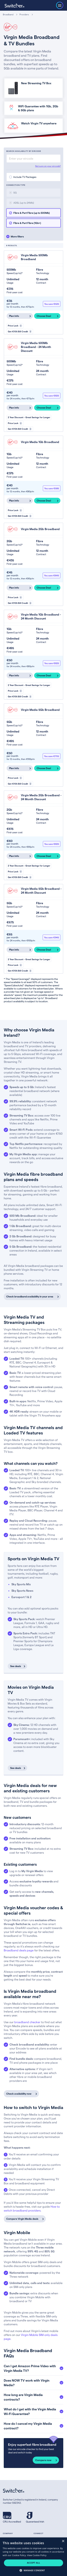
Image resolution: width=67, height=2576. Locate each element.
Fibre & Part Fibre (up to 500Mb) (31, 212)
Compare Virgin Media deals (22, 2218)
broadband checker (27, 2022)
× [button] (63, 2541)
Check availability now (18, 2093)
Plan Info (14, 315)
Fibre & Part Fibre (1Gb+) (27, 222)
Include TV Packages (24, 176)
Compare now (43, 2460)
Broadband (8, 14)
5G (15, 192)
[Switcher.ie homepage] (14, 5)
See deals (15, 1666)
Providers (24, 14)
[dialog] (33, 2556)
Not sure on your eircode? (48, 166)
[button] (33, 2570)
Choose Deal (44, 315)
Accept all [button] (33, 2562)
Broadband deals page (19, 1950)
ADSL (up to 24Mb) (23, 202)
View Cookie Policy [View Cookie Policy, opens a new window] (36, 2555)
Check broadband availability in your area (29, 1296)
